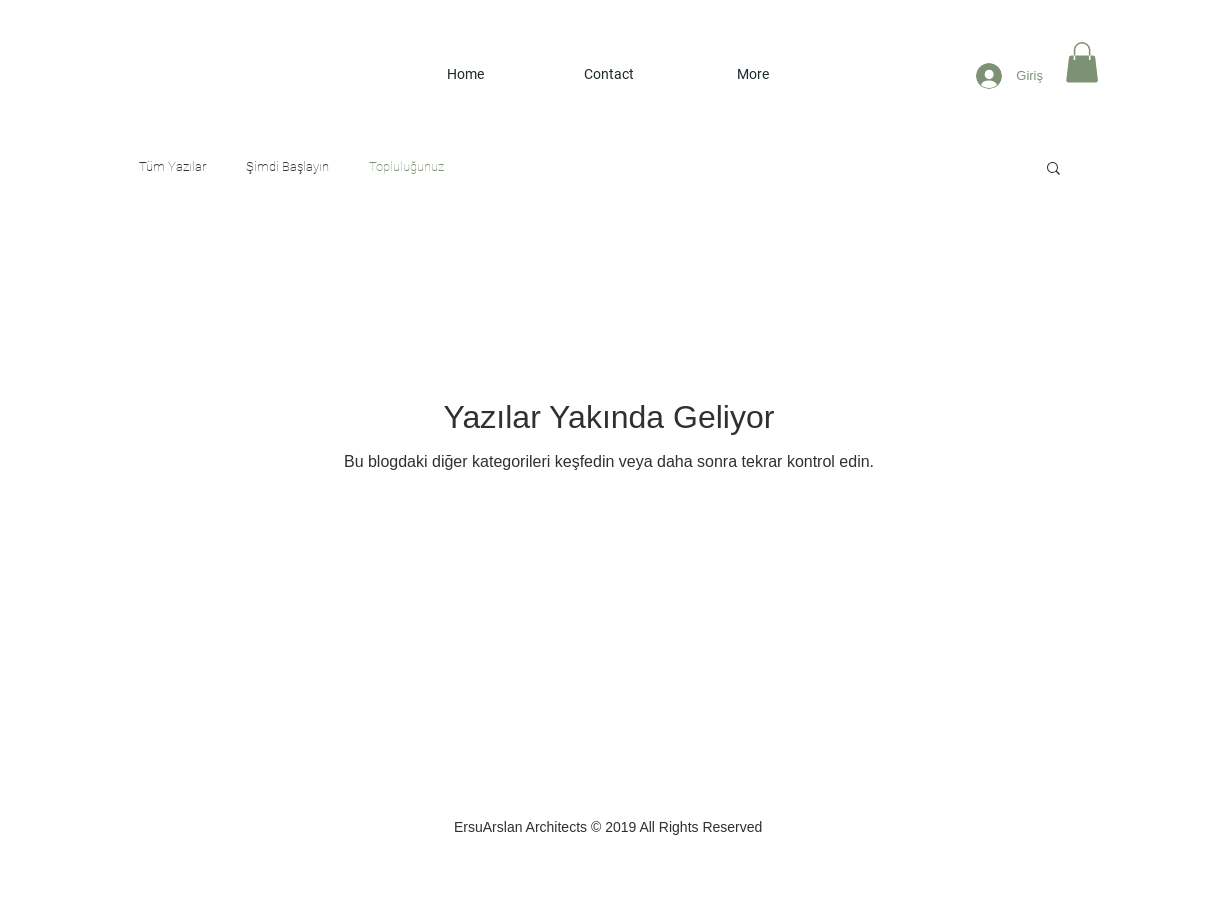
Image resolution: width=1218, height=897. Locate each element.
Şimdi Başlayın (287, 166)
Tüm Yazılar (172, 166)
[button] (1082, 62)
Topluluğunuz (406, 166)
